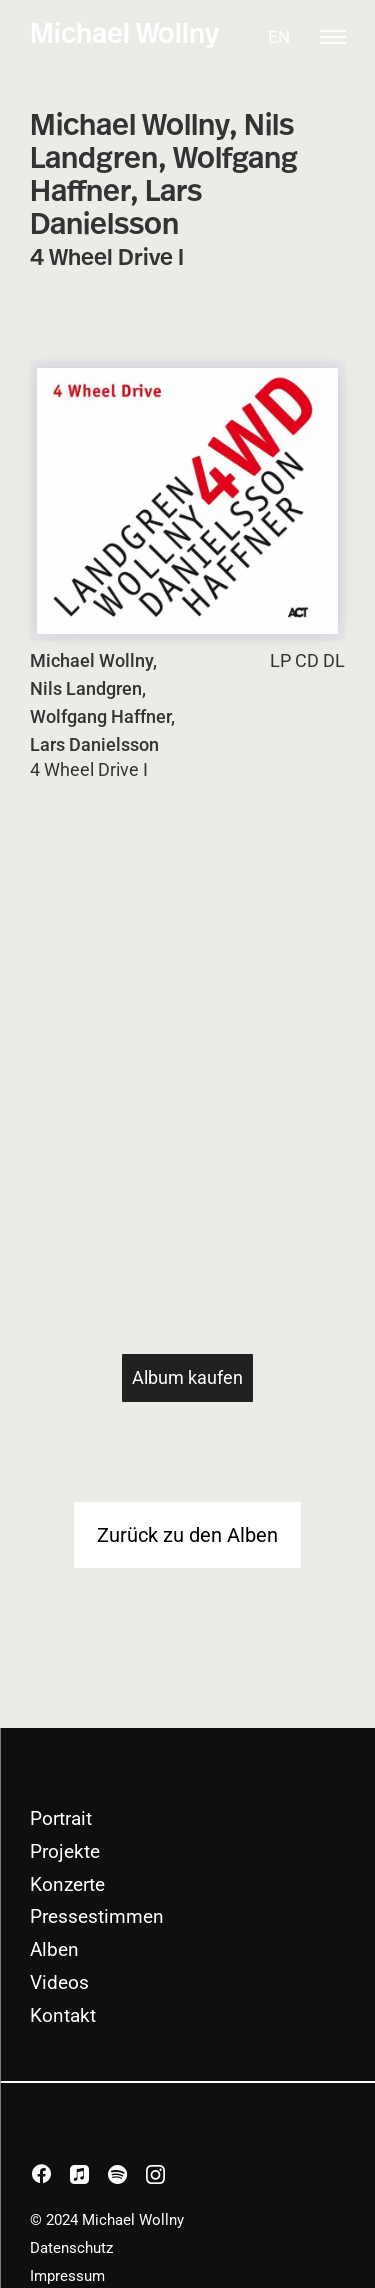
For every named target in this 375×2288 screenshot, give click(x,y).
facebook (57, 2176)
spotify (133, 2176)
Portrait (61, 1818)
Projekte (65, 1851)
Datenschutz (71, 2248)
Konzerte (67, 1884)
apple (95, 2176)
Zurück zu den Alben (187, 1535)
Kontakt (63, 2015)
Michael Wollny (124, 35)
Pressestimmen (97, 1916)
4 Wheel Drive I (89, 770)
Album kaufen (187, 1377)
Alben (54, 1949)
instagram (171, 2176)
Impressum (67, 2276)
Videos (59, 1982)
